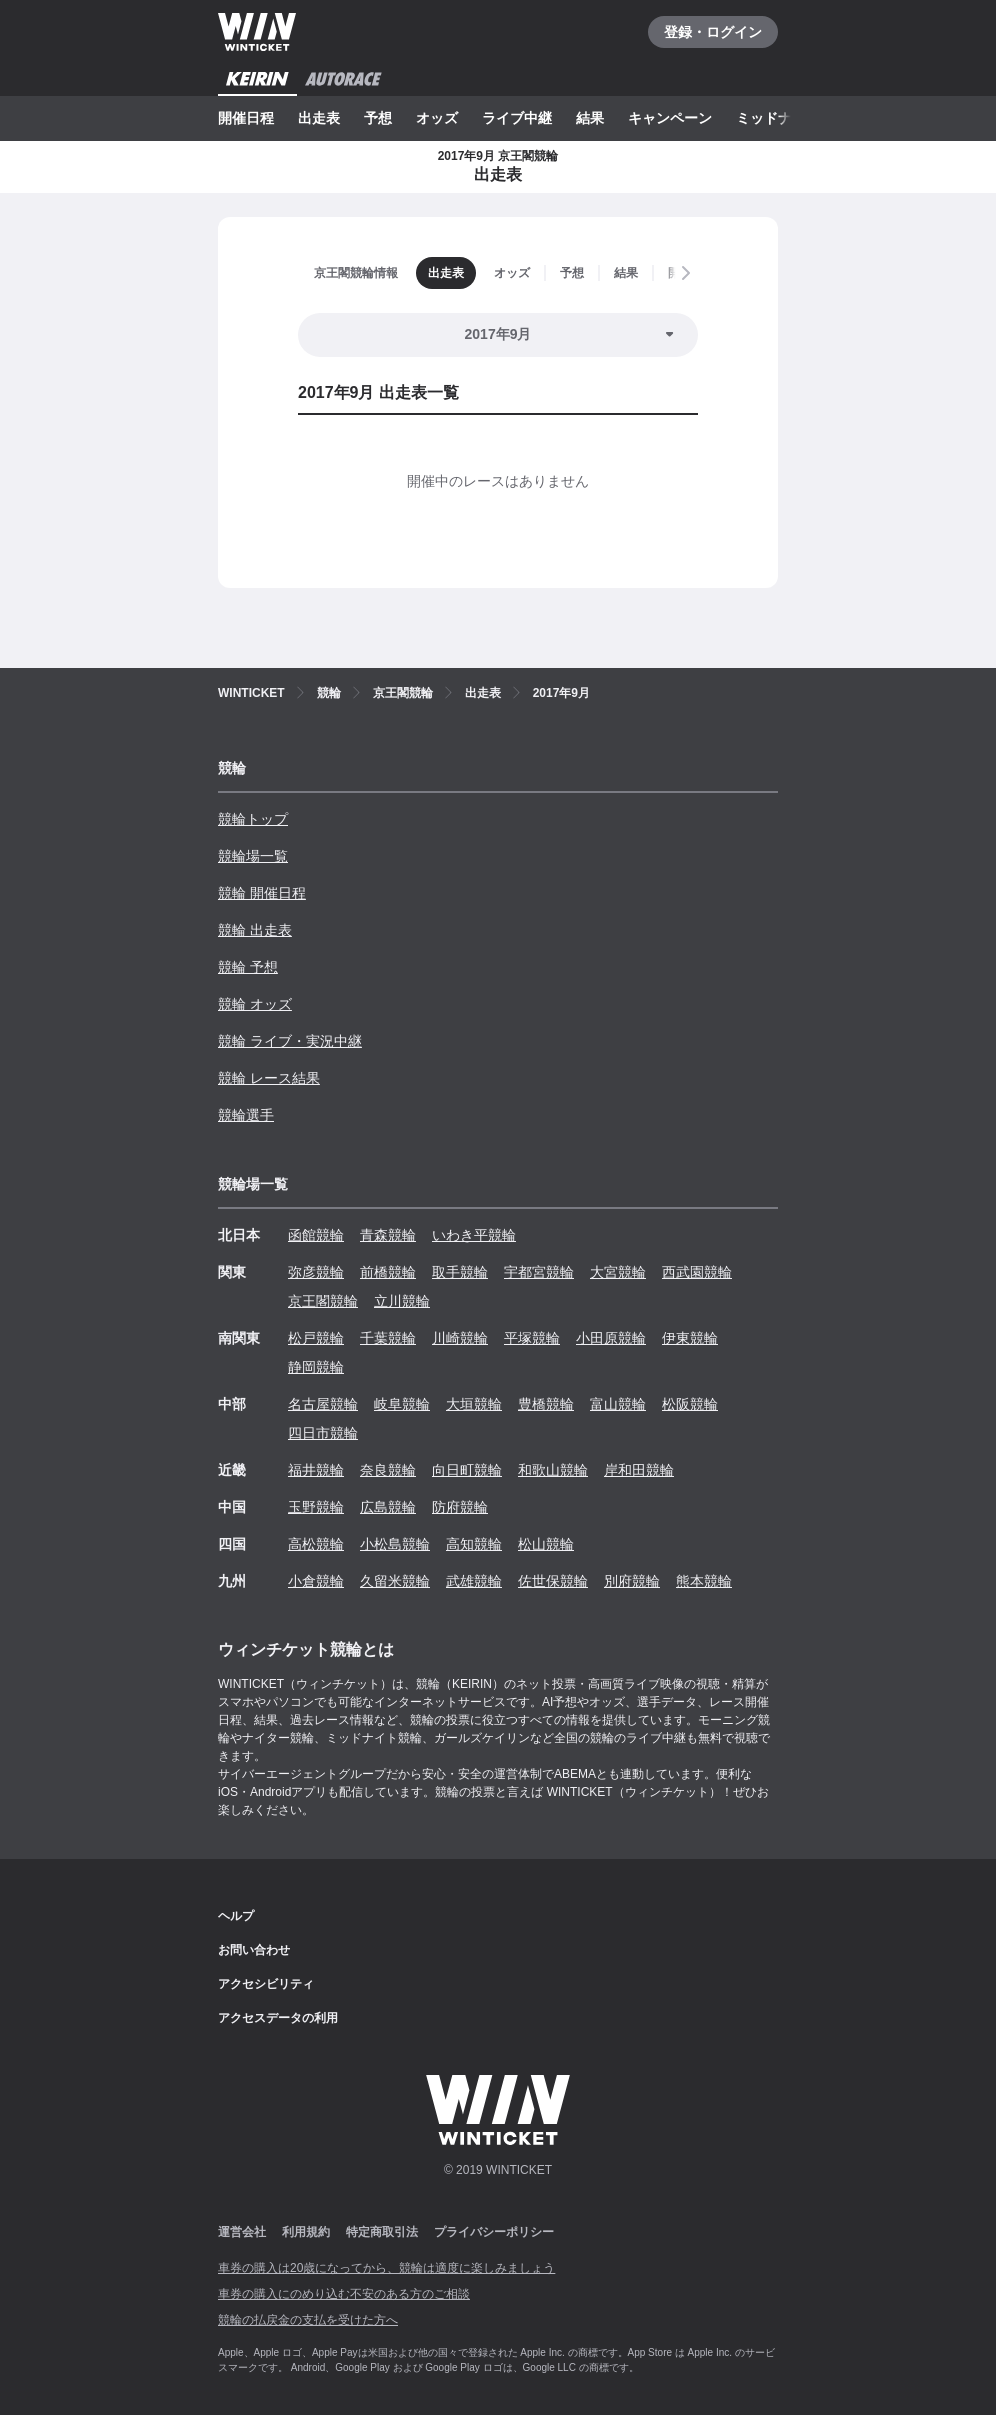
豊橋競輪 (546, 1404)
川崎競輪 (460, 1338)
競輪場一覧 (253, 856)
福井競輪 (316, 1470)
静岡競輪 (316, 1367)
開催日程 (246, 118)
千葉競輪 (388, 1338)
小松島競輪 (395, 1544)
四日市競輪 (323, 1433)
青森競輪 (388, 1235)
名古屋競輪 (323, 1404)
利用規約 (306, 2232)
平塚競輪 (532, 1338)
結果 (590, 118)
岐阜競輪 (402, 1404)
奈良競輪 (388, 1470)
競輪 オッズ (255, 1004)
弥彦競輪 (316, 1272)
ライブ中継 (517, 118)
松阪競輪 (690, 1404)
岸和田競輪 (639, 1470)
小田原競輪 (611, 1338)
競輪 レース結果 (269, 1078)
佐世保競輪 (553, 1581)
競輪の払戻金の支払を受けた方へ (308, 2320)
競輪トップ (253, 819)
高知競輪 (474, 1544)
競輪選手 (246, 1115)
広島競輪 (388, 1507)
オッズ (437, 118)
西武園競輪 (697, 1272)
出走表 (319, 118)
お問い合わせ (254, 1950)
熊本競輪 (704, 1581)
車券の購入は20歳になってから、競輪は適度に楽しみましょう (386, 2268)
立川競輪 (402, 1301)
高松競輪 (316, 1544)
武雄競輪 (474, 1581)
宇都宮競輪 (539, 1272)
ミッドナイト (778, 118)
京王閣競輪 (323, 1301)
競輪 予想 (248, 967)
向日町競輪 (467, 1470)
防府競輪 (460, 1507)
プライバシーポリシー (494, 2232)
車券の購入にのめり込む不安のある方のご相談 (344, 2294)
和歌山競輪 (553, 1470)
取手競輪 (460, 1272)
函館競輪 (316, 1235)
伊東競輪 (690, 1338)
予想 (378, 118)
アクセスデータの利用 (278, 2018)
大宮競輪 (618, 1272)
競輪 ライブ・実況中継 (290, 1041)
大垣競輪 (474, 1404)
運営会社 (242, 2232)
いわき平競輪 (474, 1235)
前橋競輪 (388, 1272)
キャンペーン (670, 118)
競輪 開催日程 (262, 893)
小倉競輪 (316, 1581)
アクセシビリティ (266, 1984)
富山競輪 (618, 1404)
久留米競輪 (395, 1581)
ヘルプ (236, 1916)
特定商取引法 (382, 2232)
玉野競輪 (316, 1507)
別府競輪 (632, 1581)
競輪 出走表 (255, 930)
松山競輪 (546, 1544)
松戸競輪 (316, 1338)
